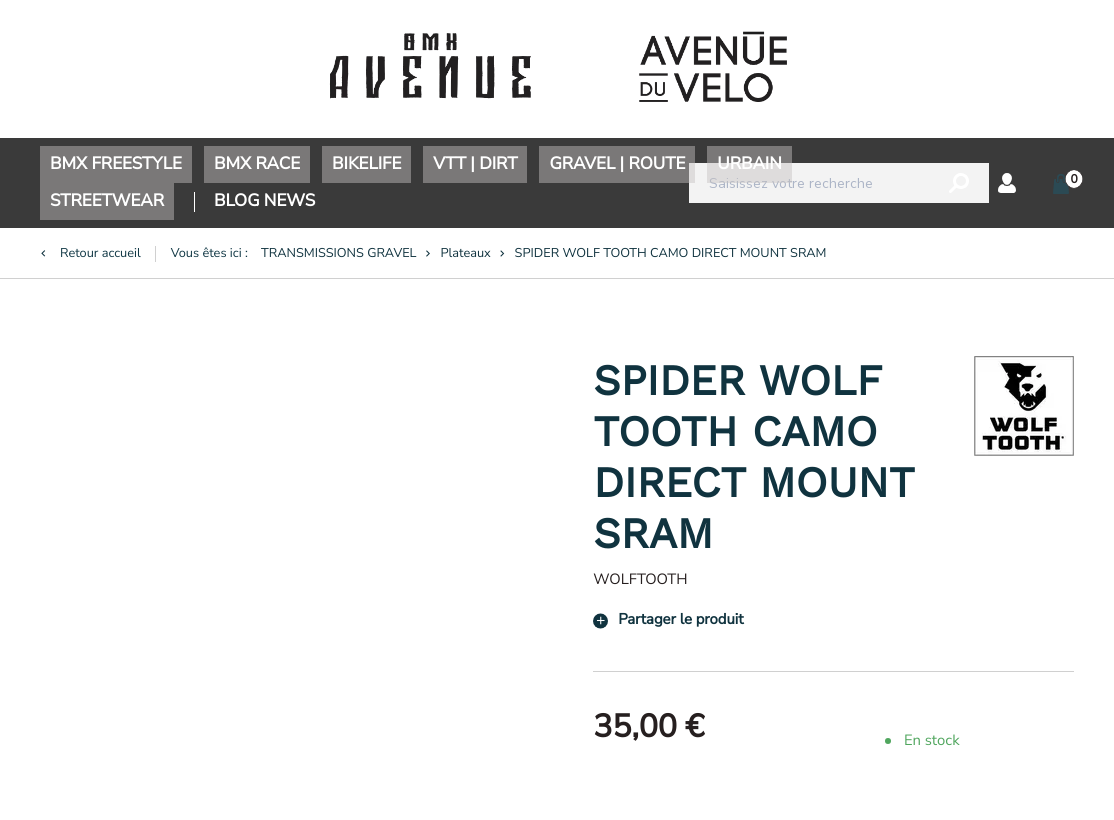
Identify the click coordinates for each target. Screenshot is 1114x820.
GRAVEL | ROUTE (617, 164)
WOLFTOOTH (640, 580)
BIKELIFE (366, 164)
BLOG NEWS (264, 201)
